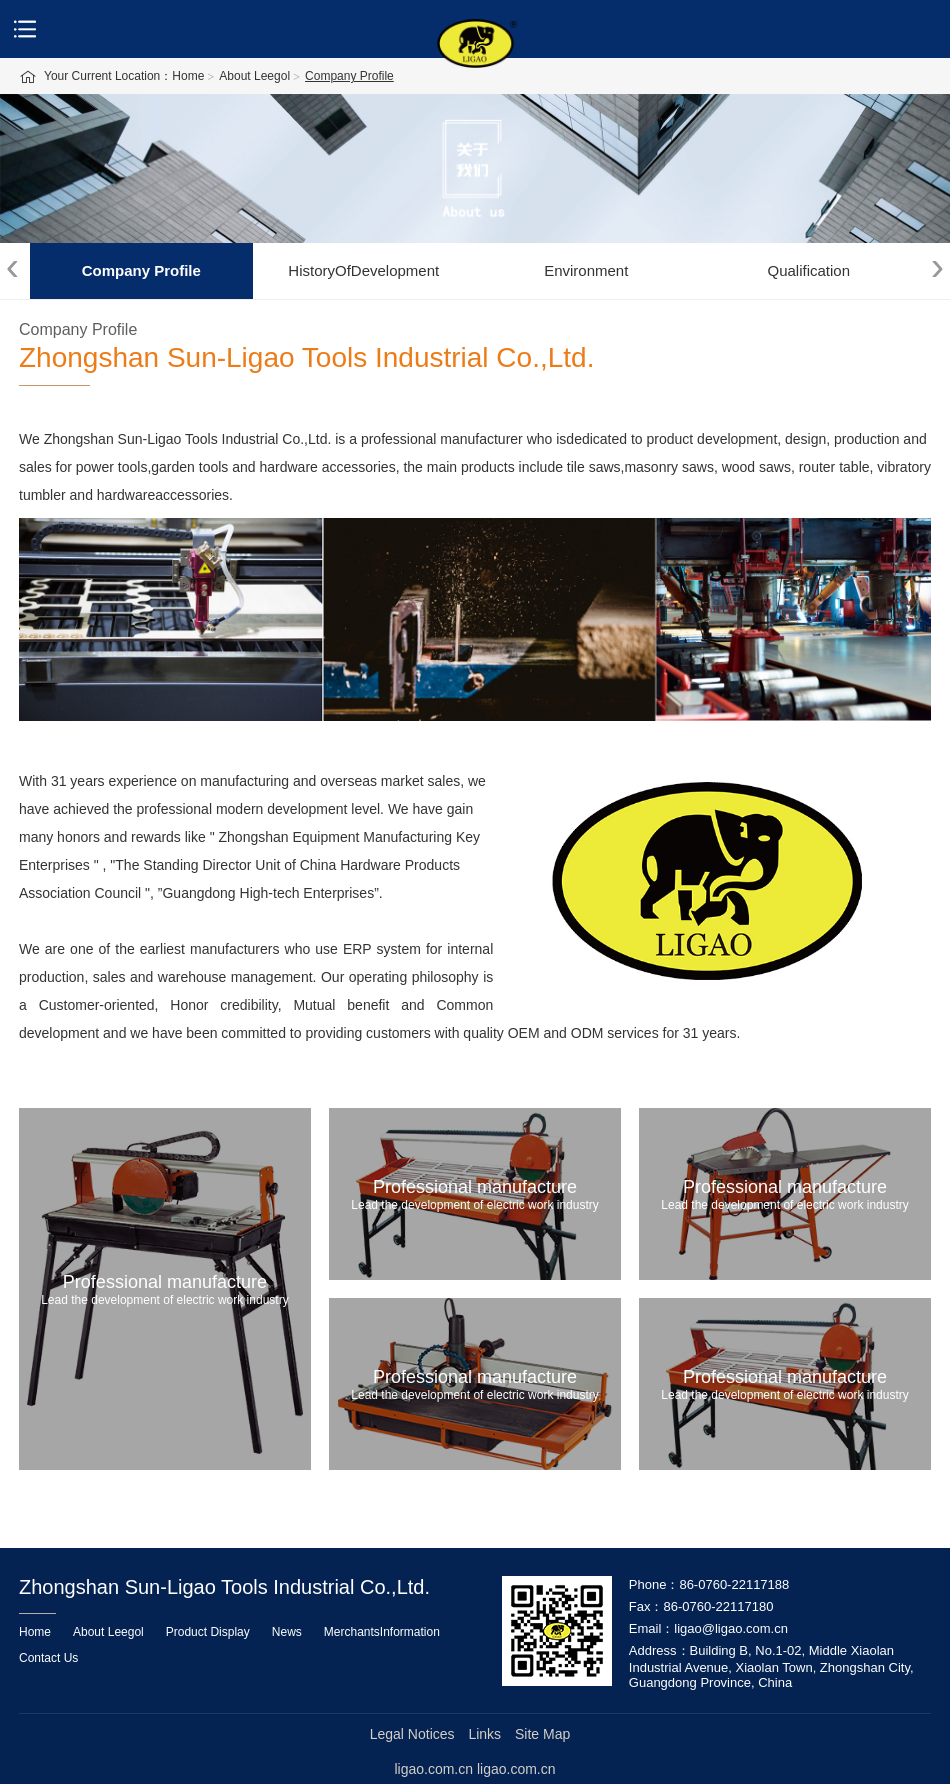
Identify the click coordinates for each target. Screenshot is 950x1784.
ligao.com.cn (516, 1769)
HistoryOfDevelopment (363, 270)
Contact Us (48, 1658)
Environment (586, 270)
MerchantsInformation (382, 1632)
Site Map (542, 1734)
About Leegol (108, 1632)
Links (484, 1734)
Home (35, 1632)
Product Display (208, 1632)
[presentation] (12, 267)
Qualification (808, 270)
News (287, 1632)
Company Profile (141, 270)
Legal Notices (412, 1734)
